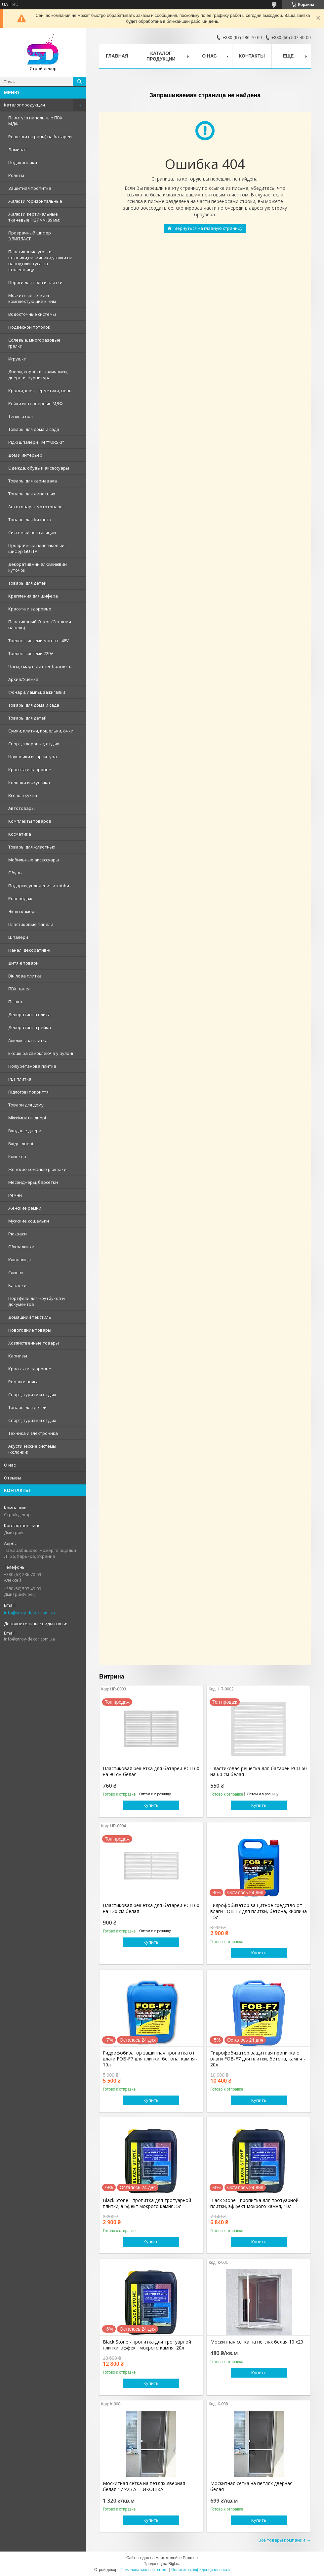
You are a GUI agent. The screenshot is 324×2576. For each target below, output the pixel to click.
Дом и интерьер (25, 455)
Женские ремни (24, 1208)
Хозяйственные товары (33, 1343)
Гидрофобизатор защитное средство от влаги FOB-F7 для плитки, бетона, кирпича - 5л (258, 1911)
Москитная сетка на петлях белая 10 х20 (256, 2342)
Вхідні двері (20, 1143)
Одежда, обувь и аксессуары (38, 468)
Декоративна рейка (29, 1027)
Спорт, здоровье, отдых (33, 744)
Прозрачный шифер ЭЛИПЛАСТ (29, 236)
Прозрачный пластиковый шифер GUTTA (36, 548)
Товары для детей (27, 583)
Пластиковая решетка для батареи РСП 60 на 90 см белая (151, 1771)
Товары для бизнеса (29, 519)
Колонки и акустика (29, 782)
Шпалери (18, 937)
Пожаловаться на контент (144, 2569)
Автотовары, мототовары (35, 507)
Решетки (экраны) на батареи (40, 137)
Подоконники (22, 162)
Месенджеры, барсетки (33, 1182)
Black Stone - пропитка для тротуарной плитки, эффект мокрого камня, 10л (254, 2203)
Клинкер (17, 1156)
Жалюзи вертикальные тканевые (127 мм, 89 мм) (34, 217)
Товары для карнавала (32, 481)
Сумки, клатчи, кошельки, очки (40, 731)
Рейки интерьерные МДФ (35, 403)
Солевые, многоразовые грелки (34, 343)
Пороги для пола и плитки (35, 282)
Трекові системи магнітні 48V (38, 641)
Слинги (15, 1272)
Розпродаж (20, 898)
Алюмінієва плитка (28, 1040)
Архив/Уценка (23, 679)
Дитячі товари (23, 963)
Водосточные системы (32, 314)
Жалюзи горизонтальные (35, 201)
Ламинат (17, 149)
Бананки (17, 1285)
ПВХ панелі (19, 989)
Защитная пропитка (29, 188)
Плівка (15, 1002)
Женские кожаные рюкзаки (37, 1169)
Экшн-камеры (23, 911)
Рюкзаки (17, 1234)
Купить (151, 1805)
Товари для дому (26, 1105)
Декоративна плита (29, 1015)
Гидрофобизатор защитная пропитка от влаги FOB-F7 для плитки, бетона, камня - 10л (150, 2059)
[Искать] (79, 82)
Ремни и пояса (23, 1382)
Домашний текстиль (29, 1317)
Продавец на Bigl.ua (162, 2563)
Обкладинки (21, 1247)
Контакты (252, 56)
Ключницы (19, 1260)
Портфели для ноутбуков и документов (36, 1301)
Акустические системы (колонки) (32, 1449)
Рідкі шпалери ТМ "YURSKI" (36, 442)
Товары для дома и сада (33, 429)
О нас (10, 1465)
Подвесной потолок (29, 327)
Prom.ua (190, 2557)
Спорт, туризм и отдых (32, 1394)
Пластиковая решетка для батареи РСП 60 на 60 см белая (258, 1771)
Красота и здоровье (29, 609)
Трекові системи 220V (30, 653)
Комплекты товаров (29, 821)
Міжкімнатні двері (27, 1118)
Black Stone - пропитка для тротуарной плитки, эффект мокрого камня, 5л (147, 2203)
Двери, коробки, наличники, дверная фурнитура (38, 375)
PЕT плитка (19, 1079)
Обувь (15, 873)
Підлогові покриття (28, 1092)
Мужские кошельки (28, 1221)
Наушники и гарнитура (32, 757)
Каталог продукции (24, 105)
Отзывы (12, 1478)
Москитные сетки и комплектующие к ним (32, 298)
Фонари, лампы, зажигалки (36, 692)
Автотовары (21, 808)
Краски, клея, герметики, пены (40, 391)
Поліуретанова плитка (32, 1066)
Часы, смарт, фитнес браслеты (40, 666)
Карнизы (17, 1356)
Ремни (15, 1195)
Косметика (19, 834)
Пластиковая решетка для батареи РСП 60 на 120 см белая (151, 1908)
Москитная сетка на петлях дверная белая (251, 2486)
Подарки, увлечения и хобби (38, 886)
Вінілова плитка (25, 976)
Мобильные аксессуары (33, 860)
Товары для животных (31, 494)
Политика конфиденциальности (200, 2569)
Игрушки (17, 359)
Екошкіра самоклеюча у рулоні (40, 1053)
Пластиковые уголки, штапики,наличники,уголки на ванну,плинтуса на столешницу (40, 260)
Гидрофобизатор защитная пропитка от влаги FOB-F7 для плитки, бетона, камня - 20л (257, 2059)
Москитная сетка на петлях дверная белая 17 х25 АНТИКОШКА (144, 2486)
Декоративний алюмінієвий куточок (37, 567)
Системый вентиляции (32, 532)
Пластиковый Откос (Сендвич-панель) (40, 625)
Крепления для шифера (33, 596)
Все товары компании (282, 2540)
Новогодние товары (29, 1330)
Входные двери (24, 1131)
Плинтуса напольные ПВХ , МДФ (36, 121)
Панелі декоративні (29, 950)
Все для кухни (22, 795)
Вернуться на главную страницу (209, 228)
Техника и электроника (33, 1433)
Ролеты (16, 175)
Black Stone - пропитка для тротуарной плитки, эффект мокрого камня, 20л (147, 2345)
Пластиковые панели (30, 924)
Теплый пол (20, 416)
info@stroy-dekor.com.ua (29, 1613)
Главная (117, 56)
